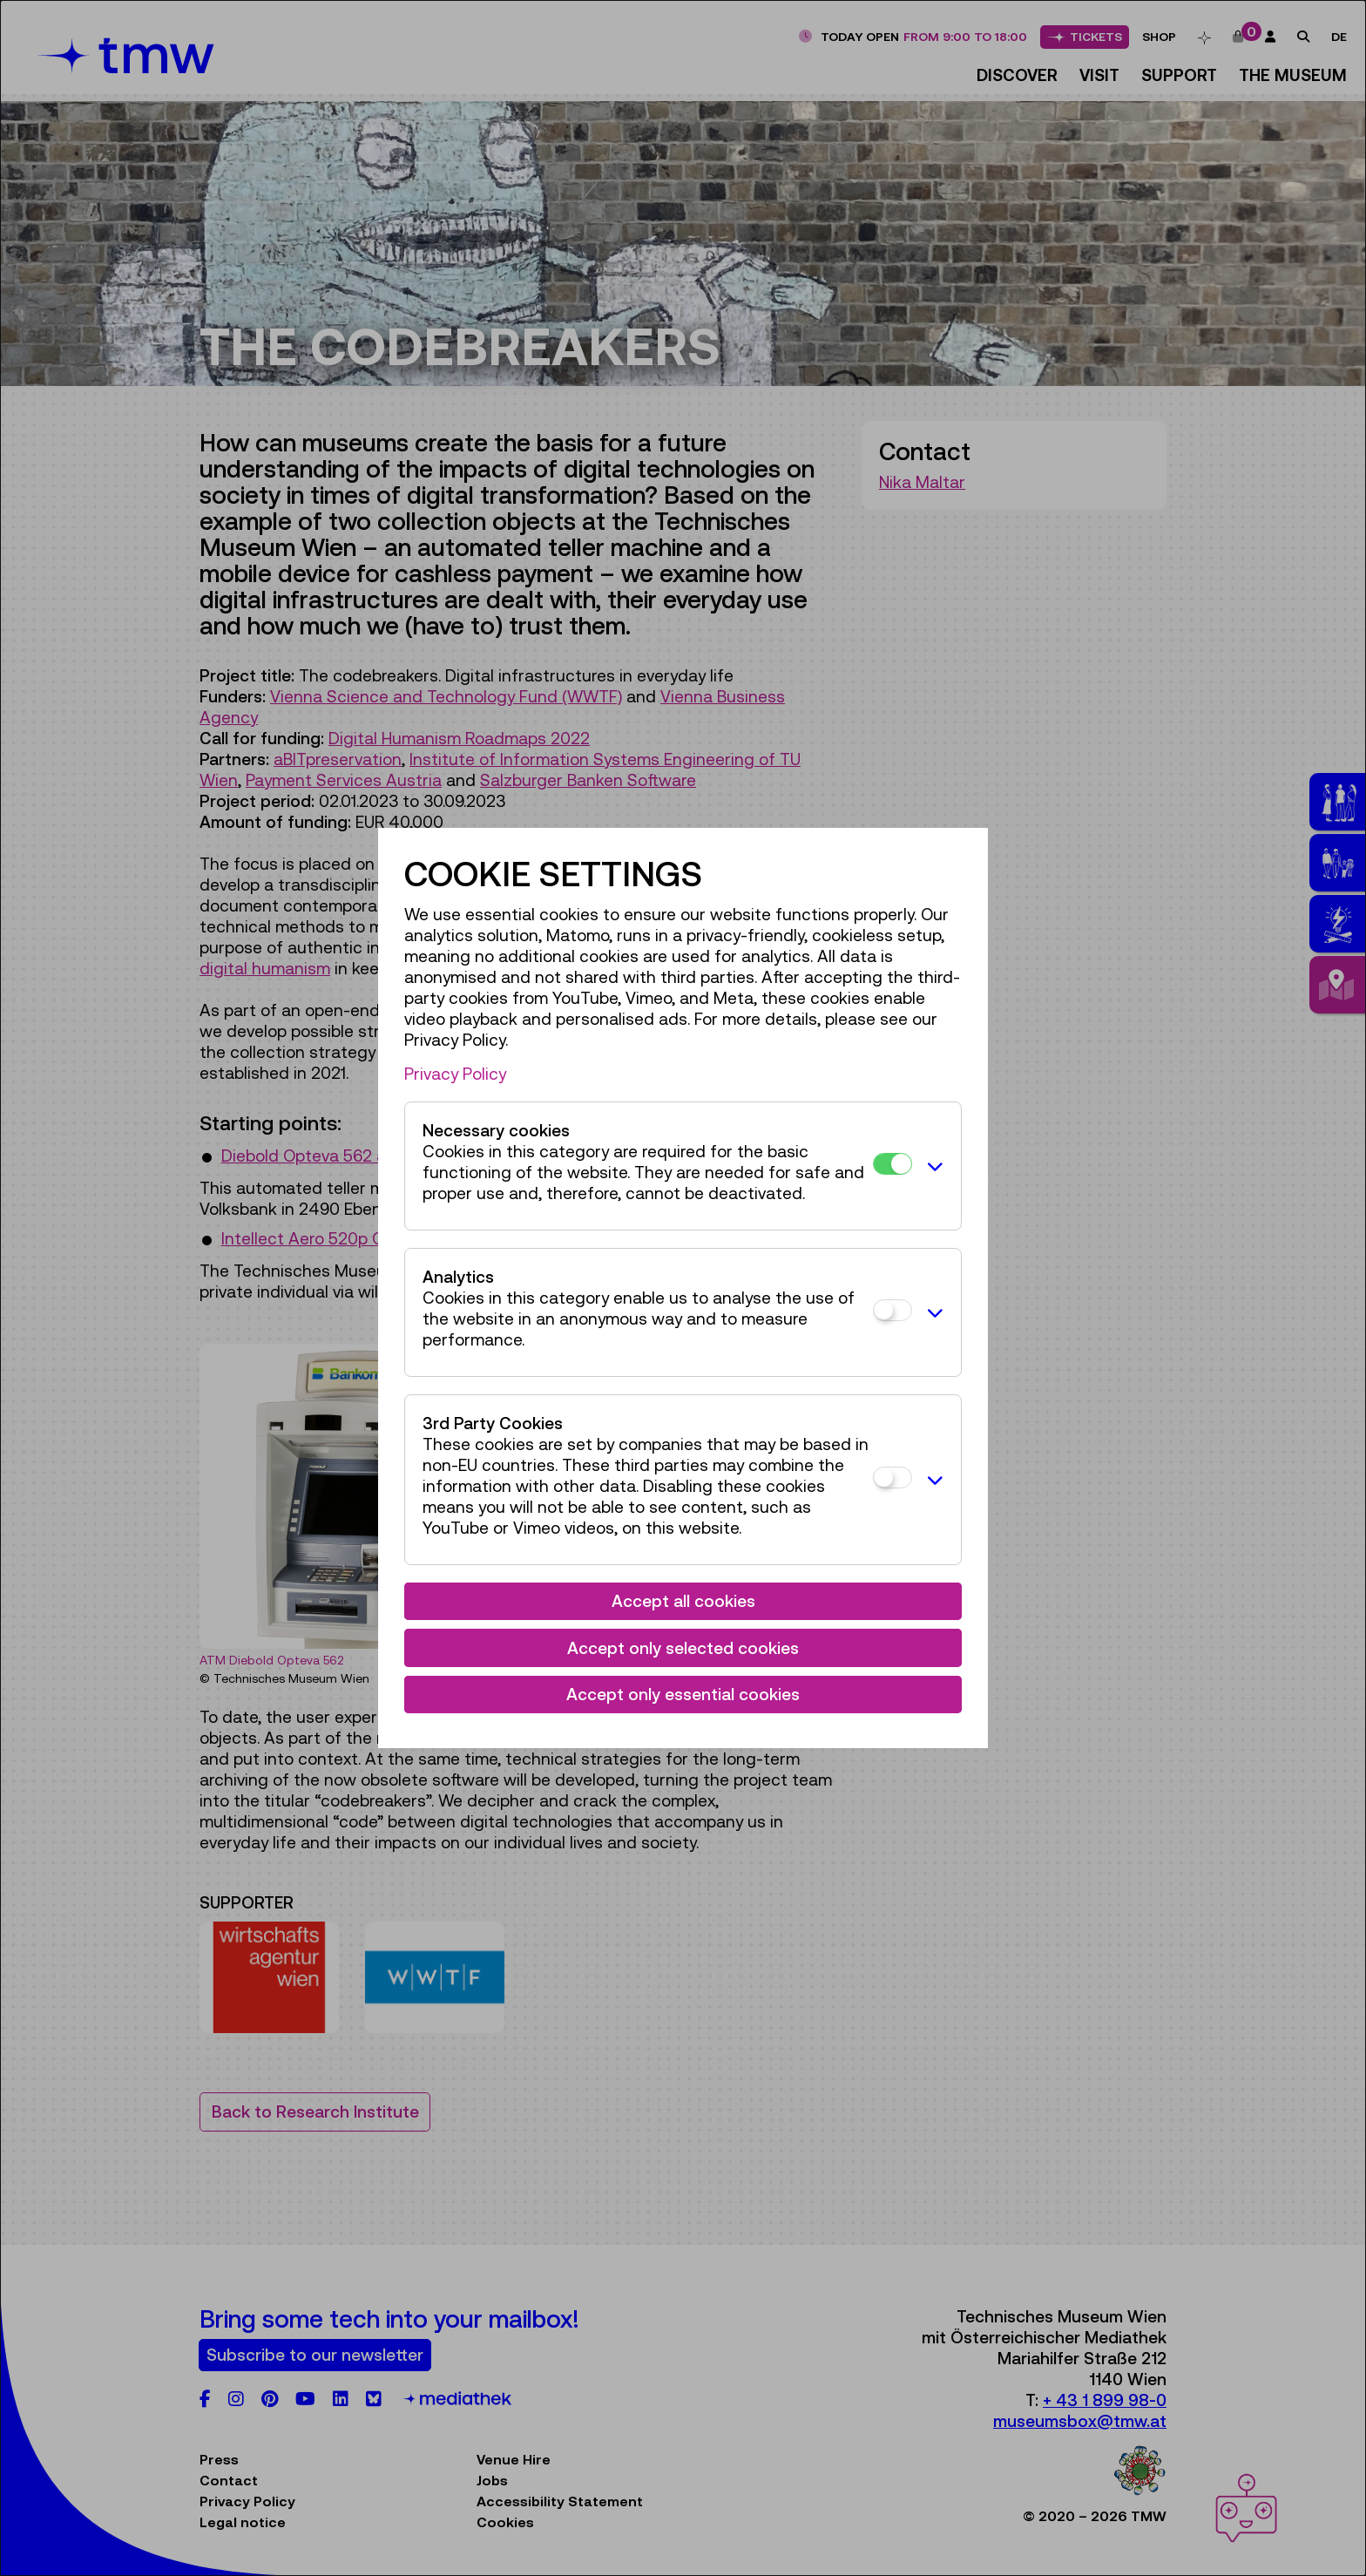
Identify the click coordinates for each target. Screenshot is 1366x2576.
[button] (932, 1166)
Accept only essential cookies (683, 1694)
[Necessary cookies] (892, 1164)
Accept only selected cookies (683, 1647)
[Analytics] (892, 1310)
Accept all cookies (683, 1600)
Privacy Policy (455, 1073)
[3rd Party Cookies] (892, 1477)
